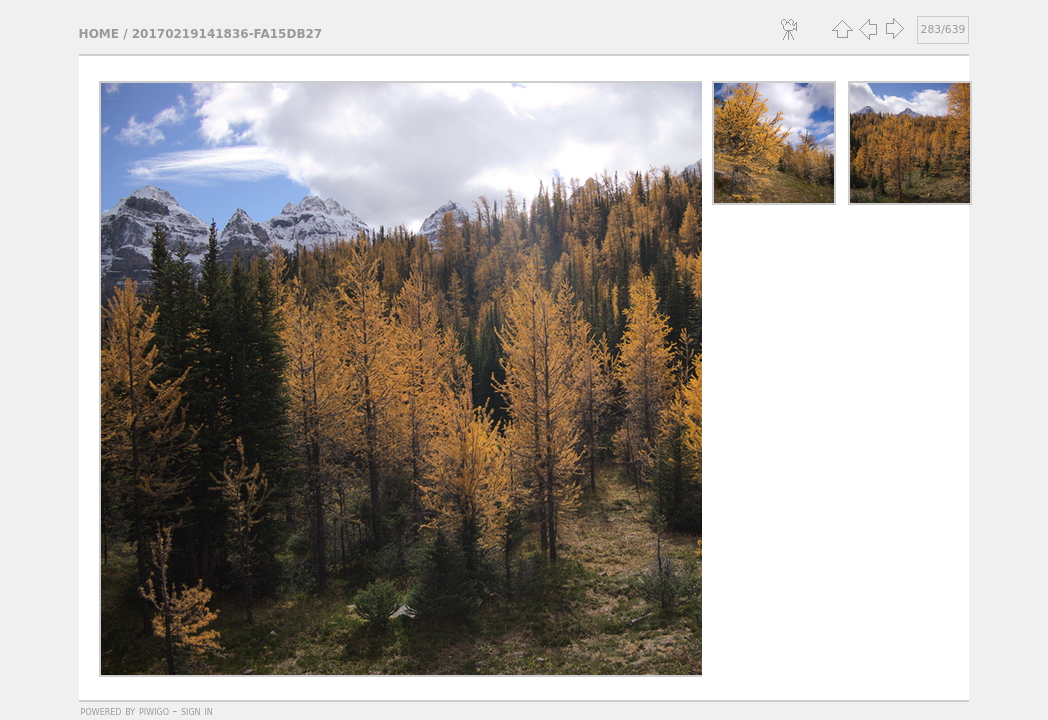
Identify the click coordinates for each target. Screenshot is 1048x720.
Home (99, 34)
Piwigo (154, 711)
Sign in (197, 711)
